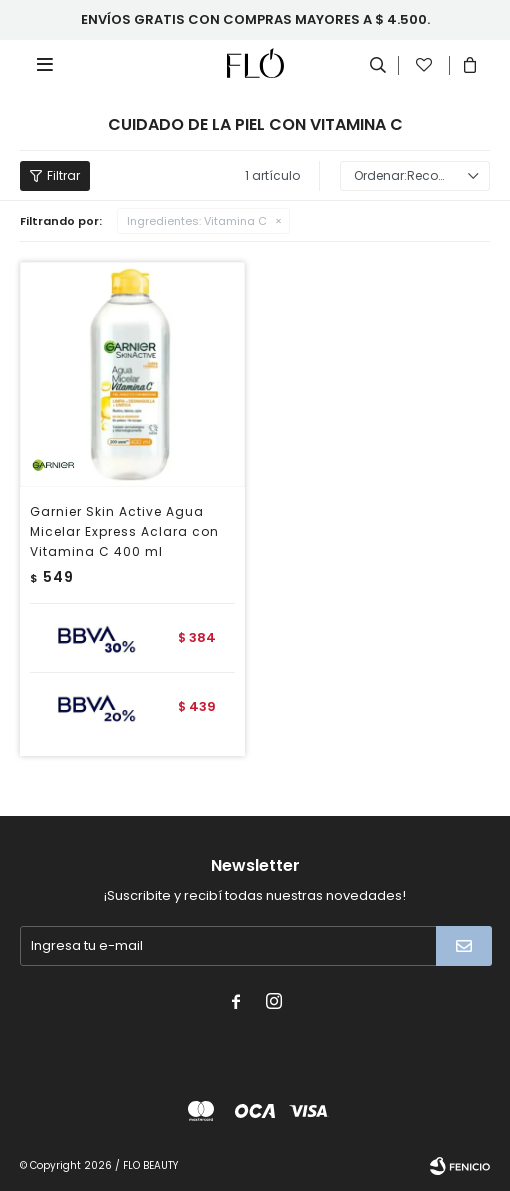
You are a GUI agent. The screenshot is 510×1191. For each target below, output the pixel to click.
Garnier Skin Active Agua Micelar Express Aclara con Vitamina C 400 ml (124, 531)
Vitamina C (197, 221)
